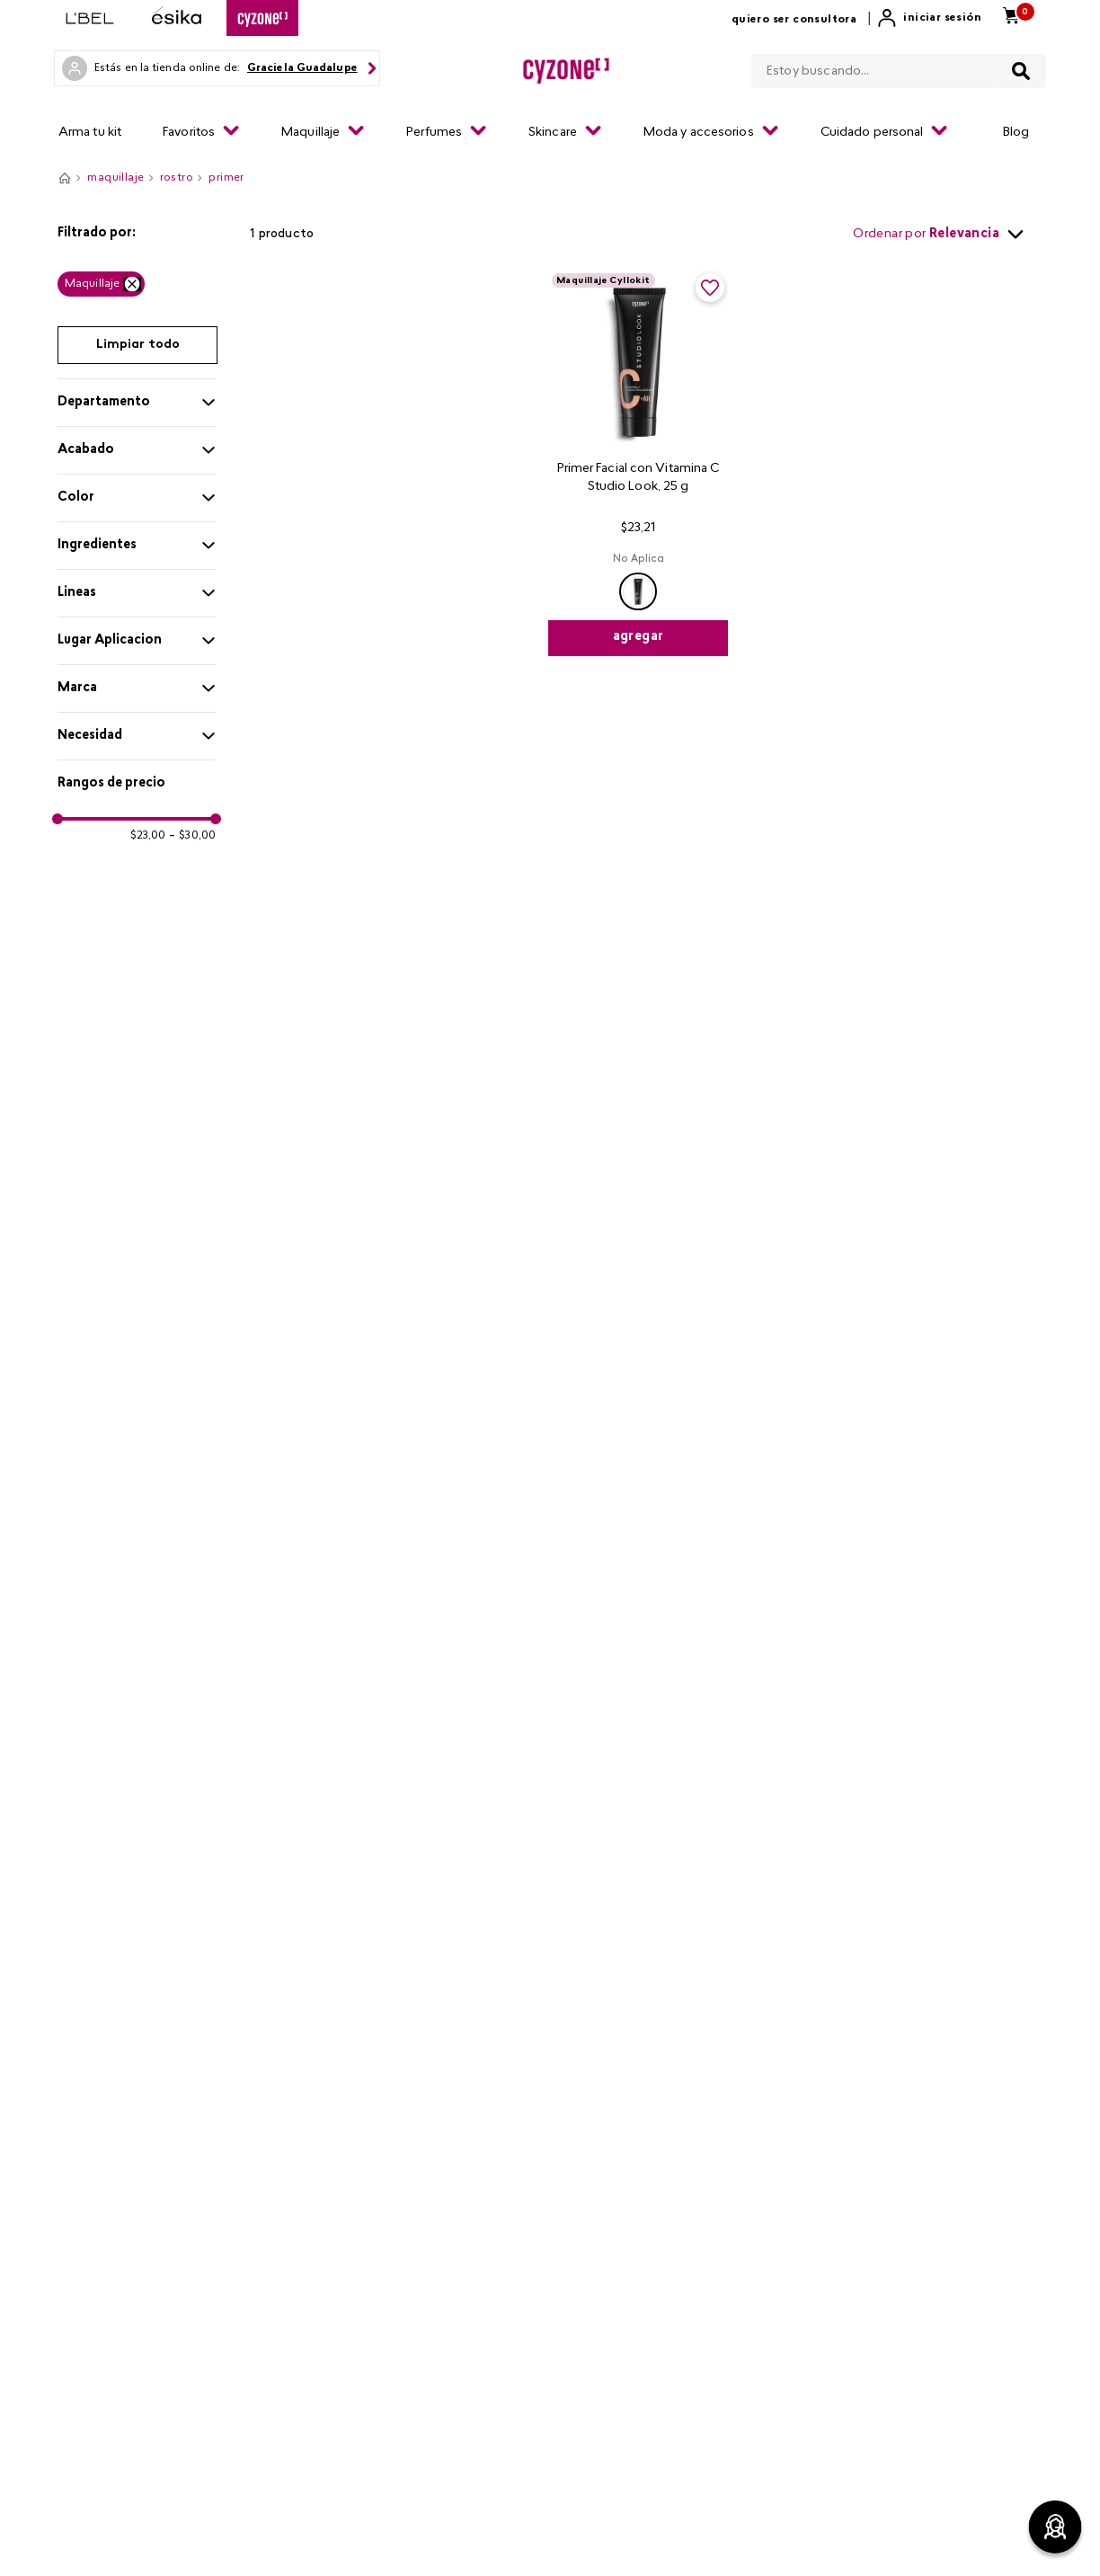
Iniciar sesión (942, 18)
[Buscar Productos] (1021, 71)
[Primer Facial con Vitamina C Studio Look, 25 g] (638, 463)
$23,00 (148, 836)
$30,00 (192, 836)
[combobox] (898, 67)
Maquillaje (92, 284)
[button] (137, 233)
